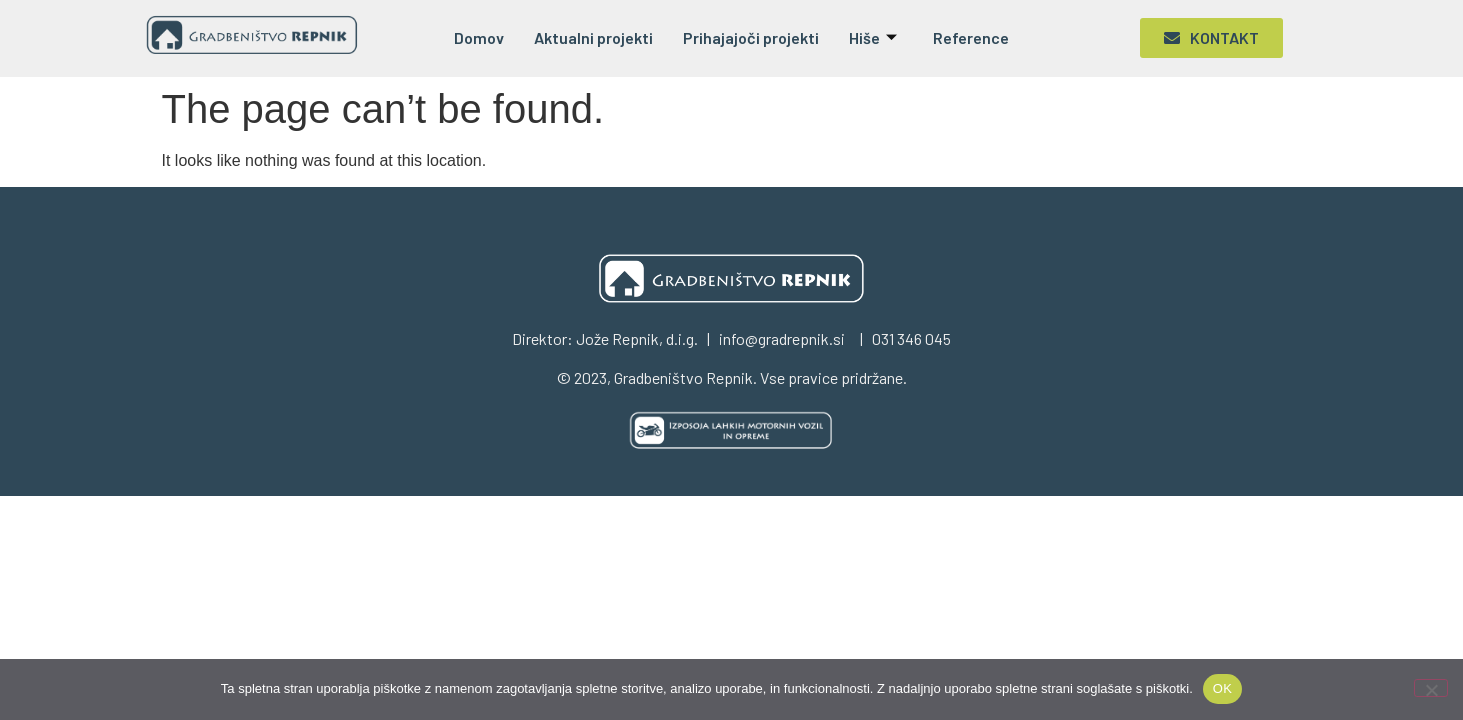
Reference (971, 37)
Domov (479, 37)
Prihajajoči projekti (751, 37)
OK (1222, 688)
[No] (1431, 688)
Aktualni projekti (593, 37)
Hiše (873, 37)
